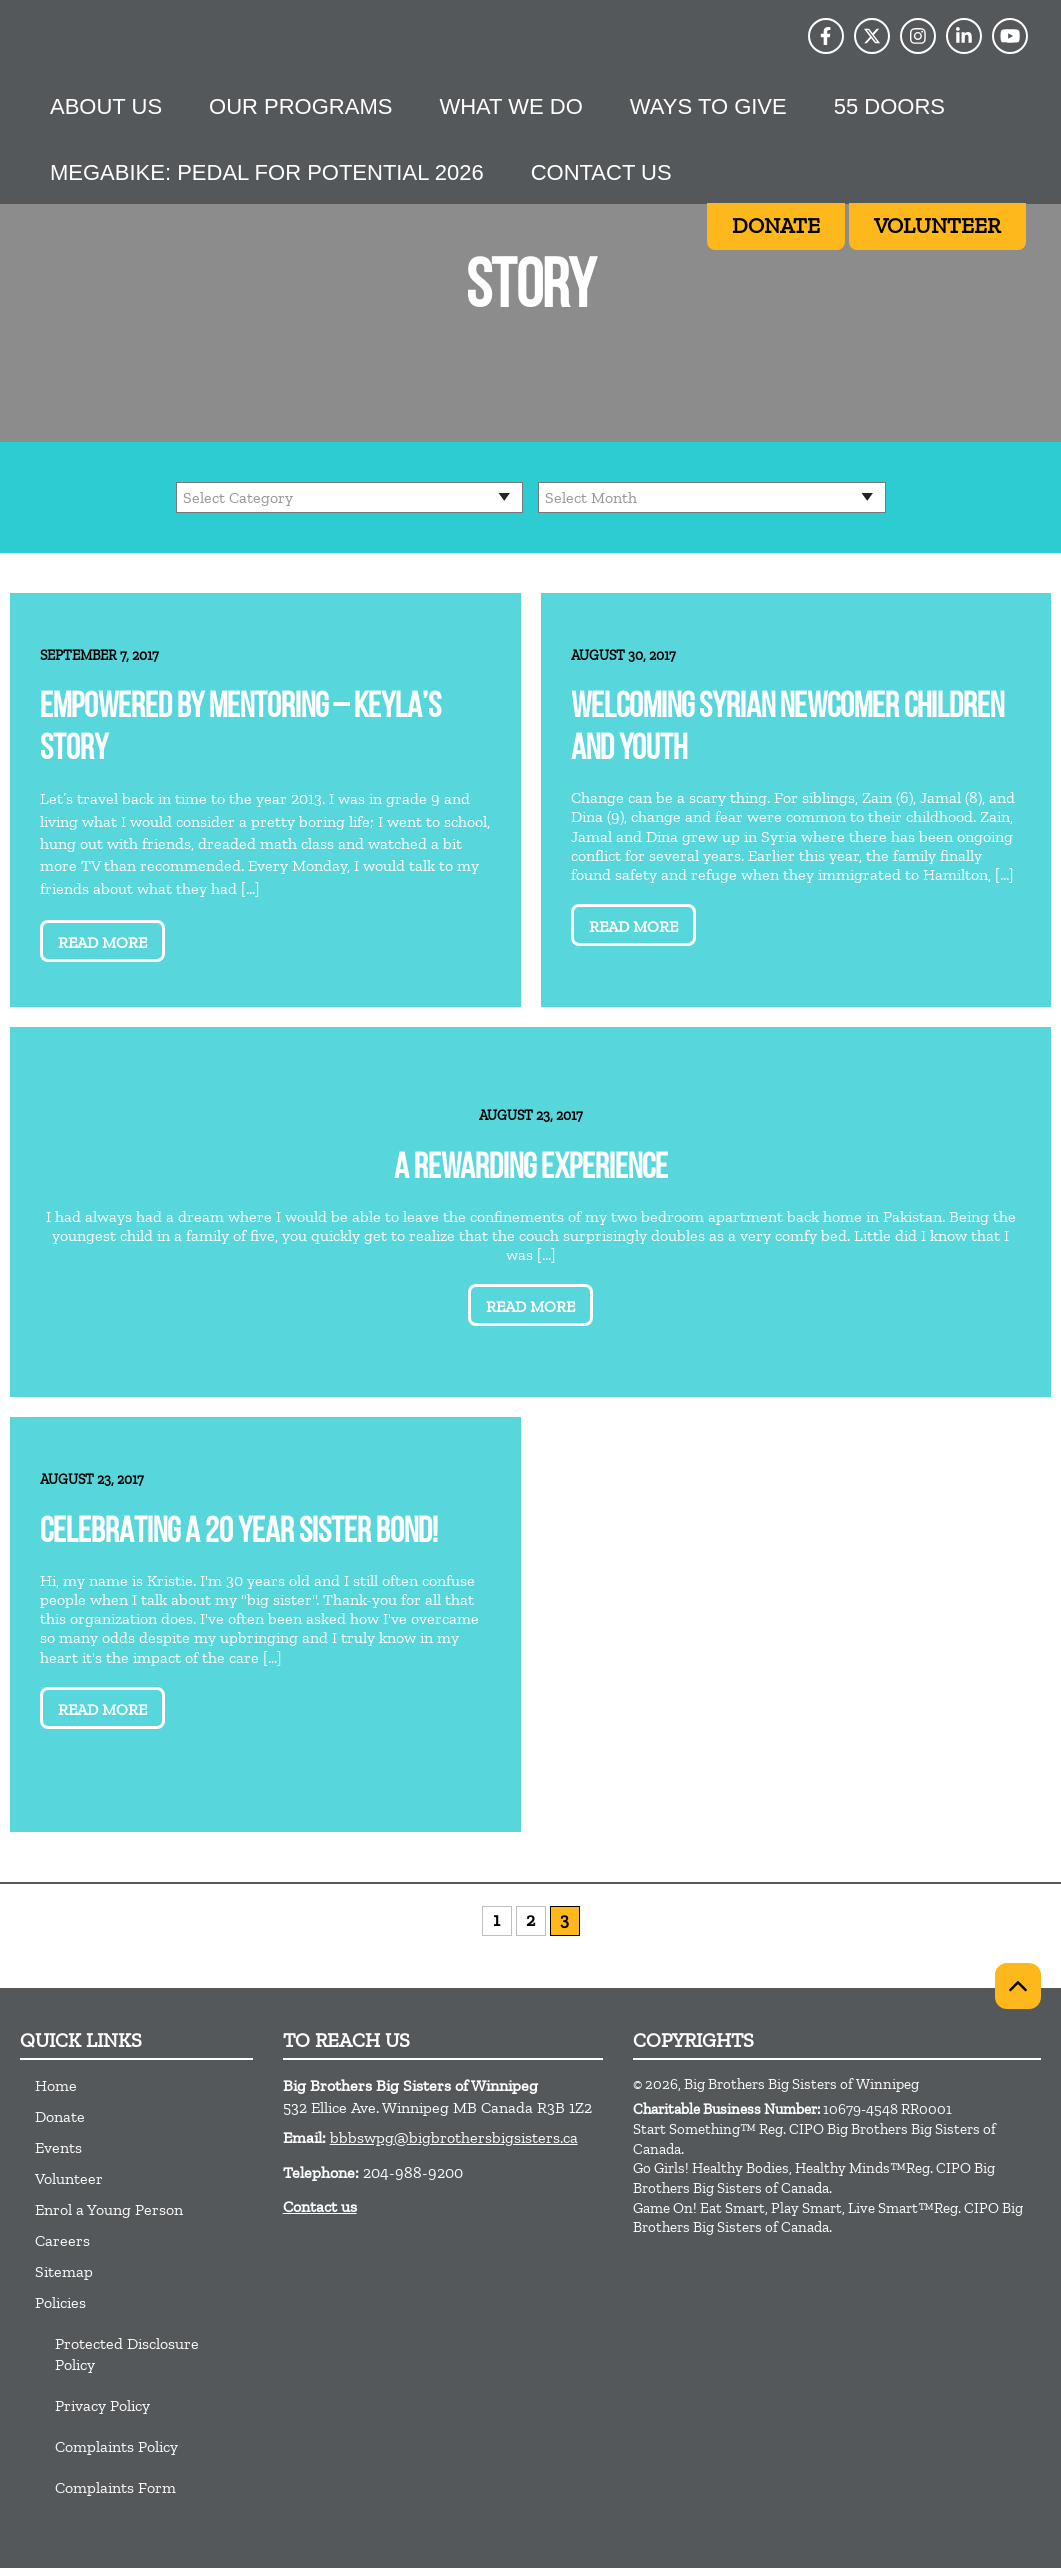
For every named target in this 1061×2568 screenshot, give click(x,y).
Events (58, 2147)
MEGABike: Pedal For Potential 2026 (267, 172)
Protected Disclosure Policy (127, 2354)
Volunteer (69, 2178)
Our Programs (300, 106)
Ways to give (708, 106)
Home (56, 2085)
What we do (510, 106)
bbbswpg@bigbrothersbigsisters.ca (454, 2137)
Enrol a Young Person (109, 2209)
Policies (60, 2302)
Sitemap (64, 2271)
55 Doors (889, 106)
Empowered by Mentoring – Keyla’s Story (240, 729)
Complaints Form (115, 2487)
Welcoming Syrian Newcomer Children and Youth (787, 729)
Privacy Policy (102, 2405)
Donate (60, 2116)
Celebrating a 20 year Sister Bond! (239, 1533)
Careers (62, 2240)
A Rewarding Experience (531, 1169)
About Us (106, 106)
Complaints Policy (116, 2446)
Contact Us (601, 172)
